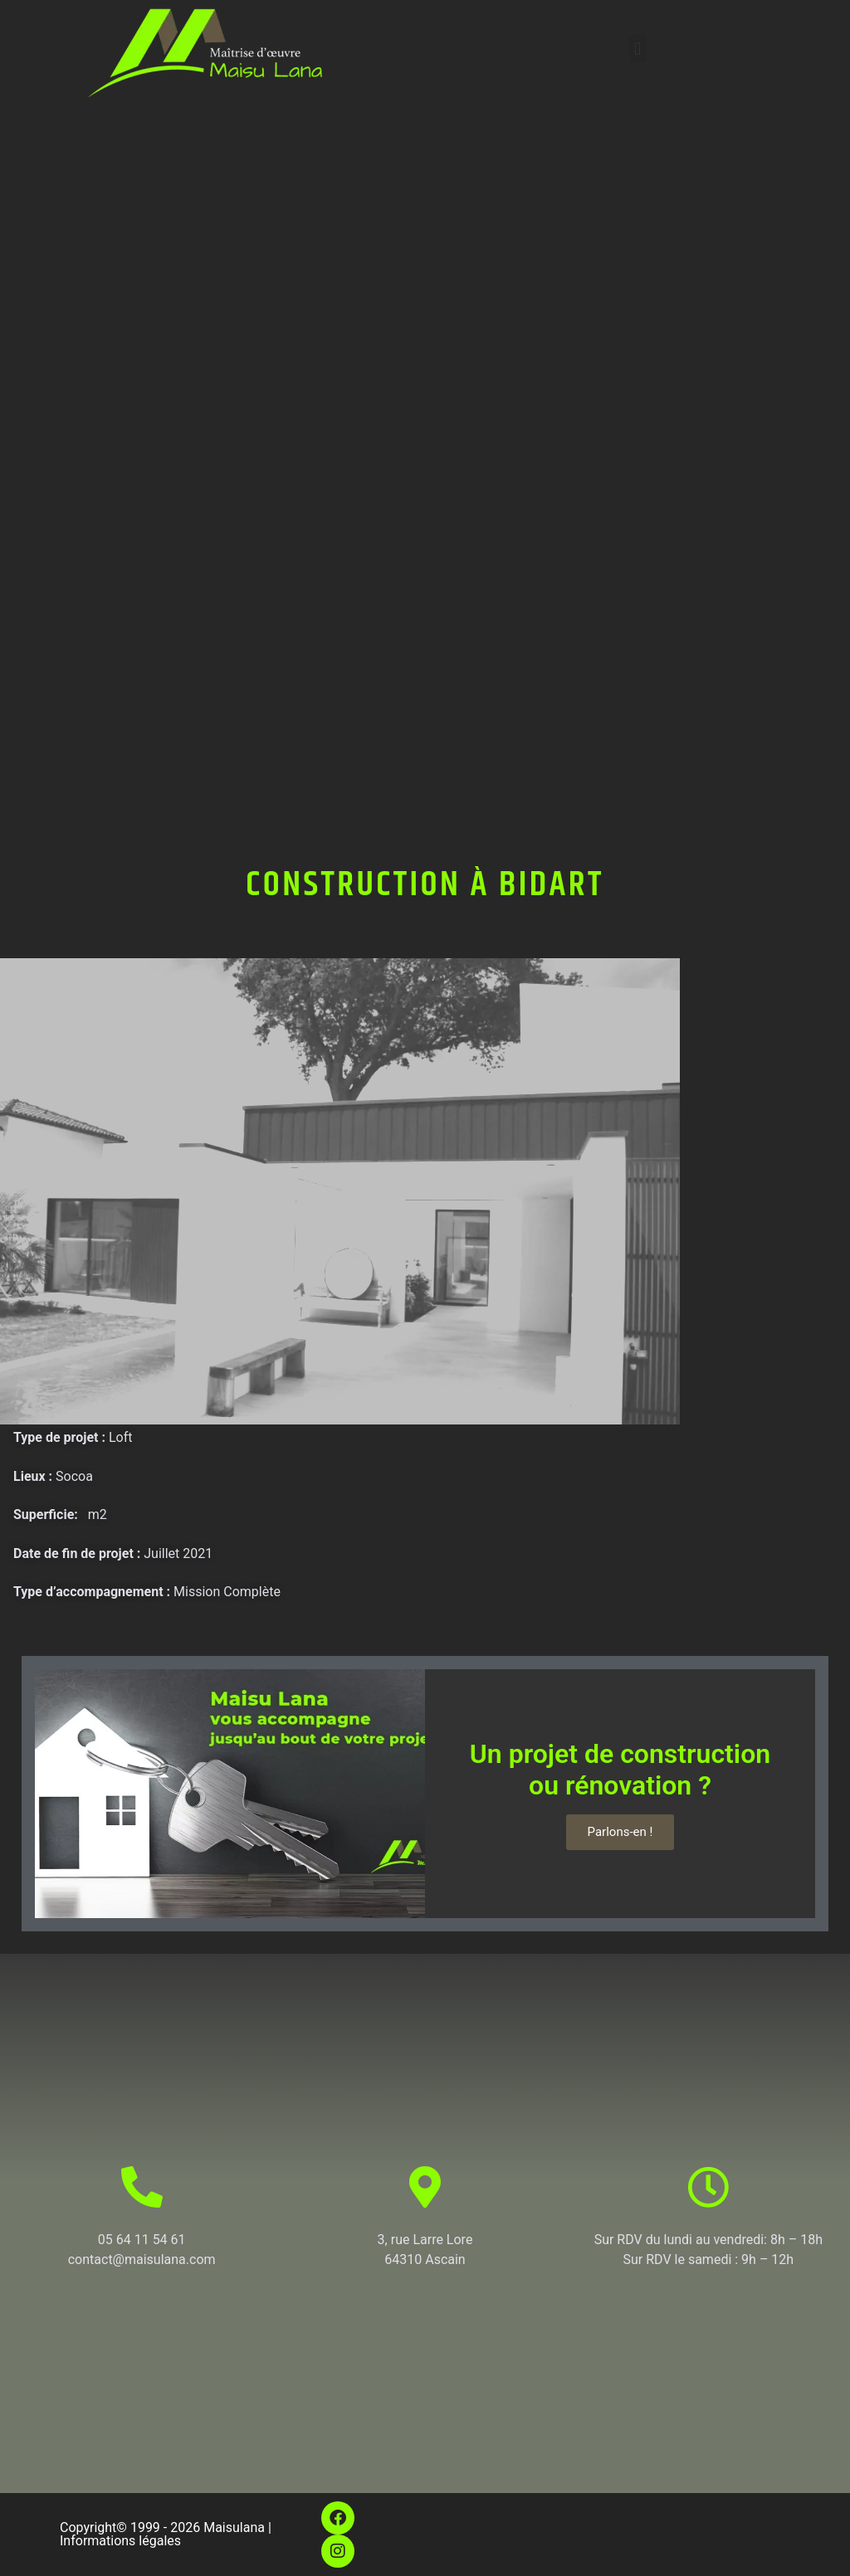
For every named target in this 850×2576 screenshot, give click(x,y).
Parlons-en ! (620, 1831)
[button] (637, 48)
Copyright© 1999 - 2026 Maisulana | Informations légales (165, 2534)
